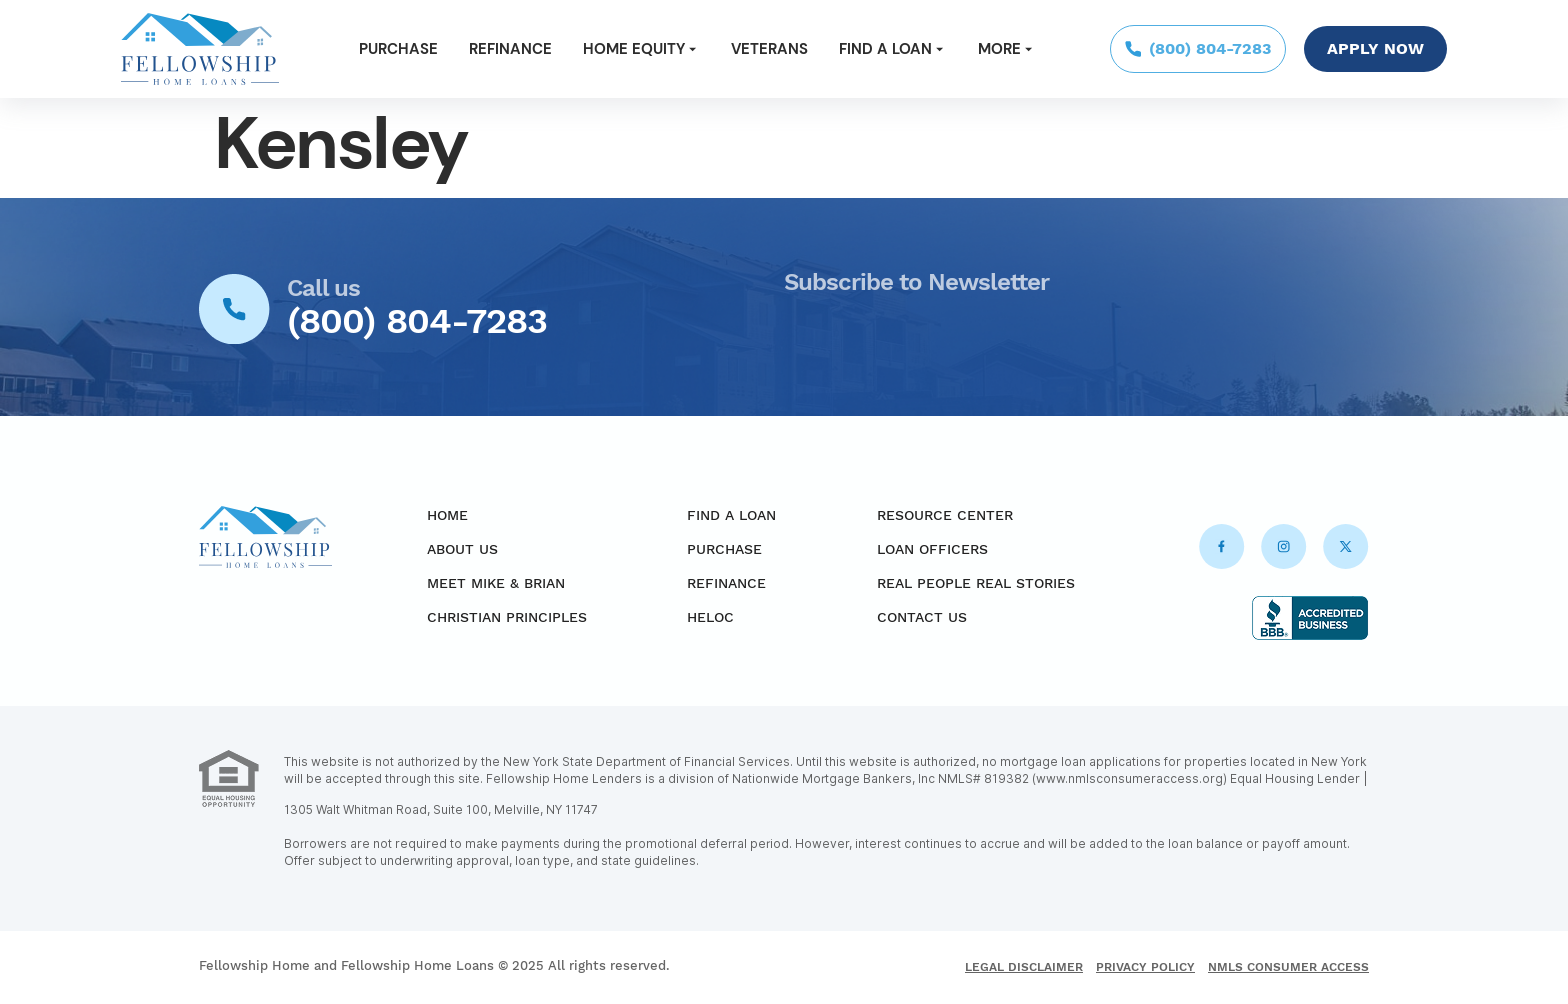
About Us (462, 549)
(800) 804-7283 (417, 321)
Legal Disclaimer (1024, 967)
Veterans (769, 49)
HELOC (710, 617)
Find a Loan (893, 49)
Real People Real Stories (976, 583)
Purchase (398, 49)
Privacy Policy (1145, 967)
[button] (641, 49)
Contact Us (922, 617)
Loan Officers (932, 549)
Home (447, 515)
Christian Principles (507, 617)
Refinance (510, 49)
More (1007, 49)
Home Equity (641, 49)
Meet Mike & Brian (496, 583)
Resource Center (945, 515)
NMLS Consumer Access (1288, 967)
